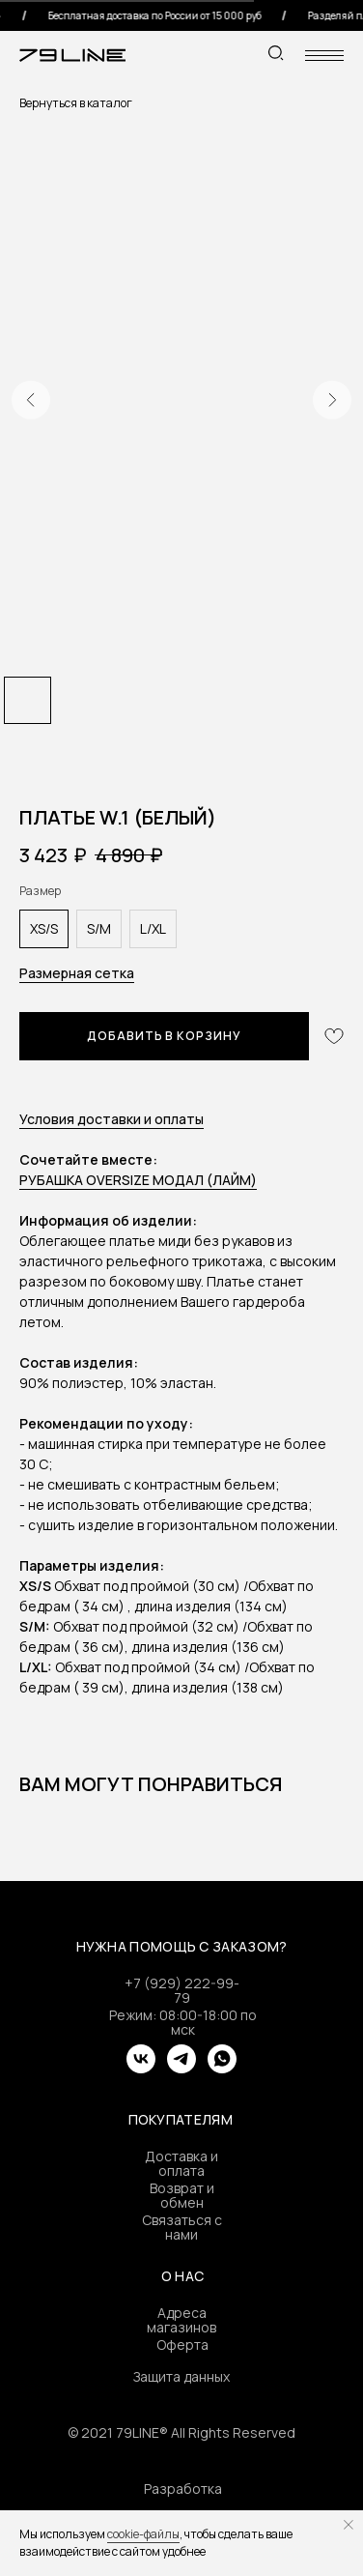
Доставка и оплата (181, 2163)
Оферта (182, 2344)
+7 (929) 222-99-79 (182, 1990)
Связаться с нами (182, 2227)
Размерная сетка (76, 973)
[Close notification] (348, 2524)
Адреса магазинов (181, 2319)
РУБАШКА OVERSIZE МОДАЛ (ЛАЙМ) (138, 1180)
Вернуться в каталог (75, 103)
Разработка (183, 2488)
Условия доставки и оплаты (111, 1119)
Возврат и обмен (182, 2195)
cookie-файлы (143, 2534)
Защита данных (181, 2376)
